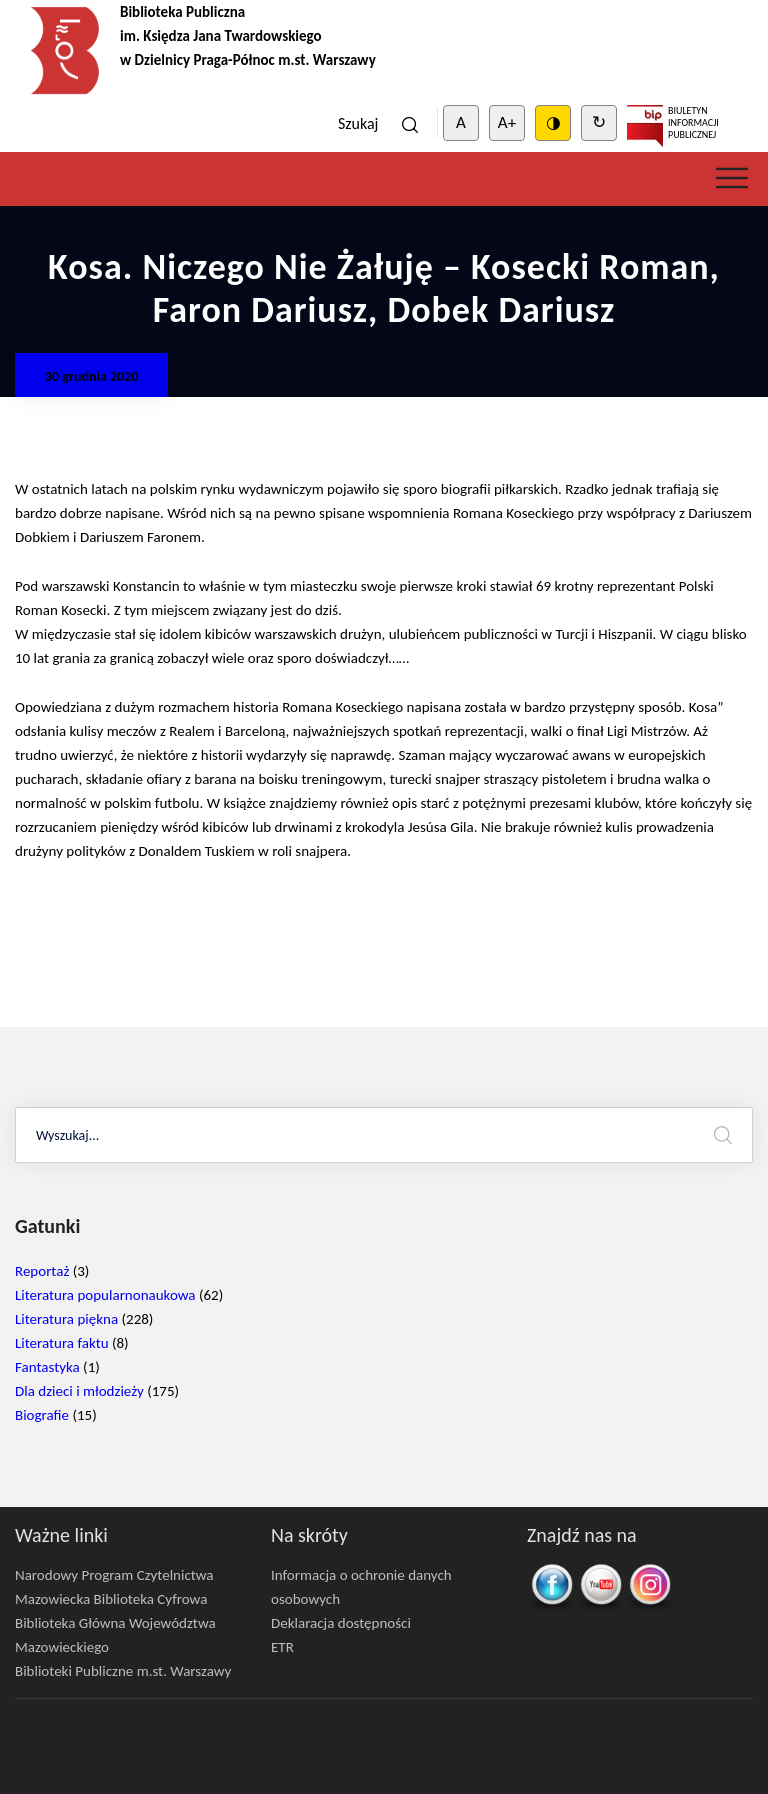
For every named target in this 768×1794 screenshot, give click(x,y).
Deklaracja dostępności (341, 1623)
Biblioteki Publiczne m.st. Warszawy (123, 1671)
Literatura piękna (66, 1319)
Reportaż (42, 1271)
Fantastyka (47, 1367)
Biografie (42, 1415)
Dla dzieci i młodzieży (79, 1391)
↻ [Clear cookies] (599, 122)
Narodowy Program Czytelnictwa (114, 1575)
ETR (282, 1647)
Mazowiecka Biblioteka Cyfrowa (111, 1599)
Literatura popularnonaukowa (105, 1295)
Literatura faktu (62, 1343)
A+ (507, 122)
